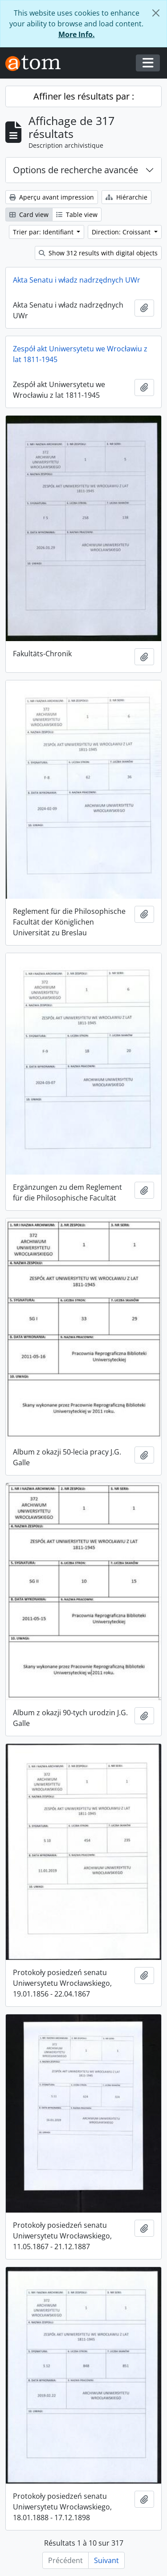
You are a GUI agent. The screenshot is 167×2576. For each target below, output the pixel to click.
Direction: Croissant (122, 232)
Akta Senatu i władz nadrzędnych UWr (76, 280)
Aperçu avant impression (51, 197)
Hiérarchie (126, 197)
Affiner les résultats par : (83, 96)
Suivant (106, 2560)
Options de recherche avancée (75, 170)
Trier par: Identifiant (44, 232)
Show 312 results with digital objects (98, 253)
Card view (29, 214)
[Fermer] (156, 12)
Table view (77, 214)
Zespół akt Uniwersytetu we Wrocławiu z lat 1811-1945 (80, 354)
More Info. (76, 34)
